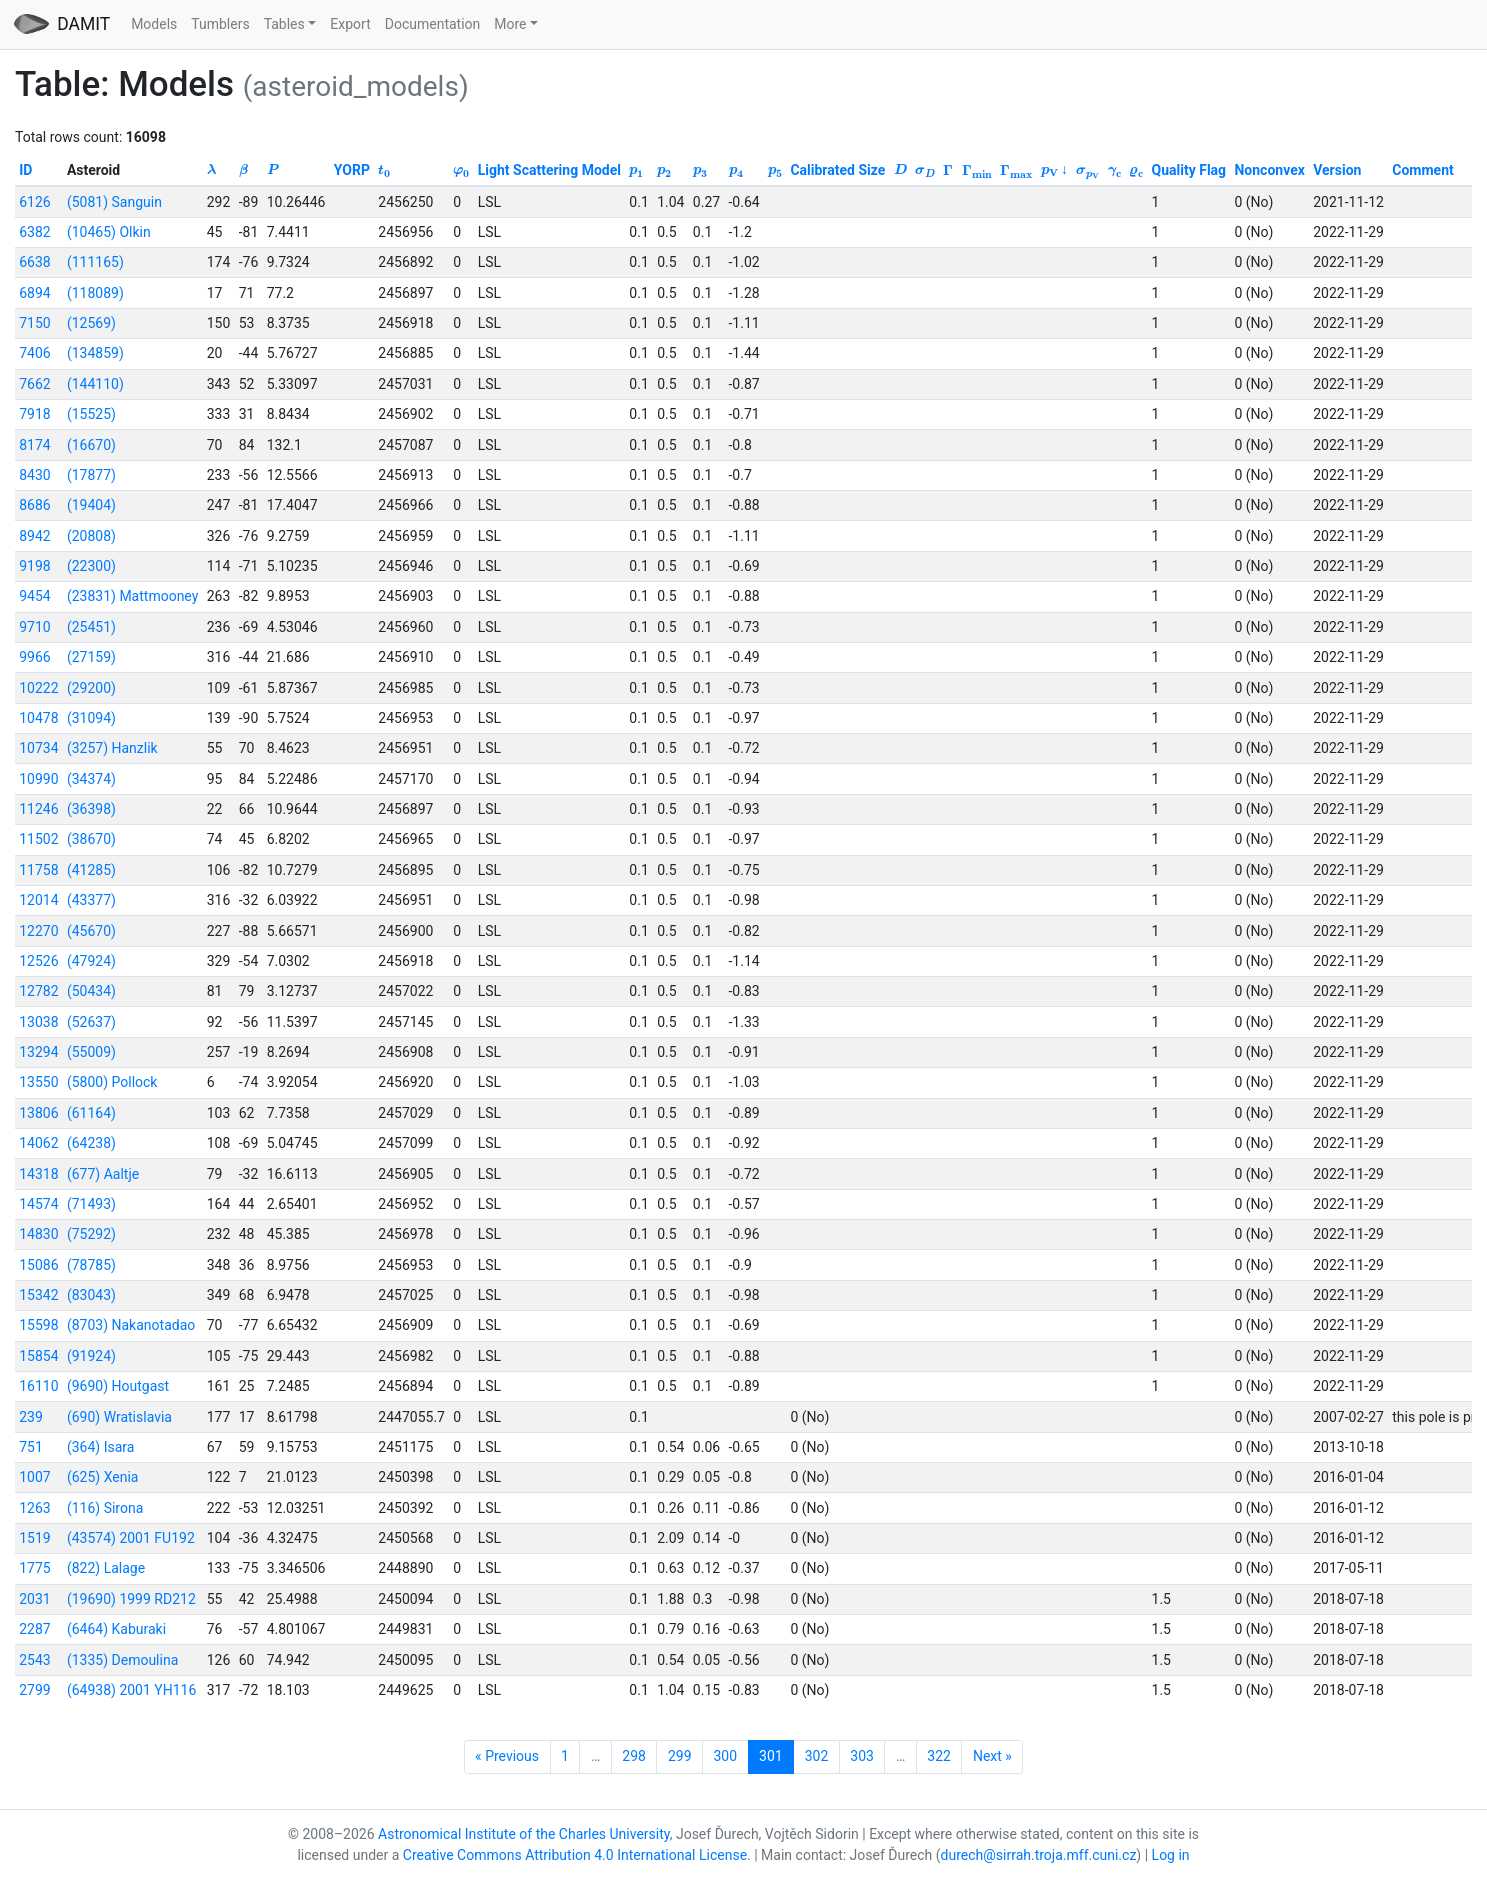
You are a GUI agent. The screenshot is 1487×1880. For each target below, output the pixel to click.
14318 (38, 1174)
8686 (34, 505)
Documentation (433, 24)
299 (680, 1756)
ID (25, 170)
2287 (34, 1629)
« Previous (507, 1756)
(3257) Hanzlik (112, 748)
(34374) (91, 779)
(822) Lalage (106, 1568)
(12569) (91, 323)
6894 (34, 293)
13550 (38, 1082)
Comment (1422, 170)
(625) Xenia (103, 1477)
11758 (38, 870)
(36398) (91, 809)
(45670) (91, 931)
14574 (38, 1204)
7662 (34, 384)
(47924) (91, 961)
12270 (38, 931)
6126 (34, 202)
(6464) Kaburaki (116, 1629)
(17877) (91, 475)
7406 (34, 353)
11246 (38, 809)
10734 (38, 748)
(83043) (91, 1295)
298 (634, 1756)
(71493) (91, 1204)
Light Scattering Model (549, 170)
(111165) (95, 262)
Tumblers (220, 24)
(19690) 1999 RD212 (131, 1599)
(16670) (91, 445)
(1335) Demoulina (122, 1660)
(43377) (91, 900)
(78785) (91, 1265)
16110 (38, 1386)
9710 (34, 627)
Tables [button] (284, 24)
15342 (38, 1295)
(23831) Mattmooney (132, 596)
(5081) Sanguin (114, 202)
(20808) (91, 536)
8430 (34, 475)
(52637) (91, 1022)
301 (771, 1756)
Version (1337, 170)
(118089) (95, 293)
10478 (38, 718)
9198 (34, 566)
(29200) (91, 688)
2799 (34, 1690)
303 (862, 1756)
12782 (38, 991)
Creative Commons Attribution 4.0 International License (575, 1855)
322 (939, 1756)
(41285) (91, 870)
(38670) (91, 839)
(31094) (91, 718)
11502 (38, 839)
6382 (34, 232)
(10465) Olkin (109, 232)
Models (154, 24)
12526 (38, 961)
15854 (38, 1356)
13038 (38, 1022)
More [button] (510, 24)
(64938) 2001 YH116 (131, 1690)
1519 (34, 1538)
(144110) (95, 384)
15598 (38, 1325)
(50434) (91, 991)
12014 (38, 900)
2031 (34, 1599)
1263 (34, 1508)
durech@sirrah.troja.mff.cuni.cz (1039, 1855)
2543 (34, 1660)
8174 (34, 445)
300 (726, 1756)
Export (350, 24)
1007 (34, 1477)
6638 (34, 262)
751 (31, 1447)
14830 (38, 1234)
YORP (352, 170)
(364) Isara (100, 1447)
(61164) (91, 1113)
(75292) (91, 1234)
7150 (34, 323)
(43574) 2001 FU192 (131, 1538)
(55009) (91, 1052)
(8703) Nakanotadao (131, 1325)
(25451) (91, 627)
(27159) (91, 657)
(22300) (91, 566)
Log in (1171, 1855)
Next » (992, 1756)
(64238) (91, 1143)
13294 (38, 1052)
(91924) (91, 1356)
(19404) (91, 505)
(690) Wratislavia (119, 1417)
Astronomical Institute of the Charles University (524, 1834)
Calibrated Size (837, 170)
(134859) (95, 353)
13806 (38, 1113)
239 (31, 1417)
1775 (34, 1568)
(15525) (91, 414)
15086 (38, 1265)
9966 (34, 657)
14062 (38, 1143)
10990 (38, 779)
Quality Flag (1189, 170)
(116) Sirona (105, 1508)
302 (817, 1756)
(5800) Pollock (112, 1082)
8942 (34, 536)
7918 (34, 414)
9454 (34, 596)
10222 (38, 688)
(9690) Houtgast (118, 1386)
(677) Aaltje (103, 1174)
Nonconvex (1269, 170)
